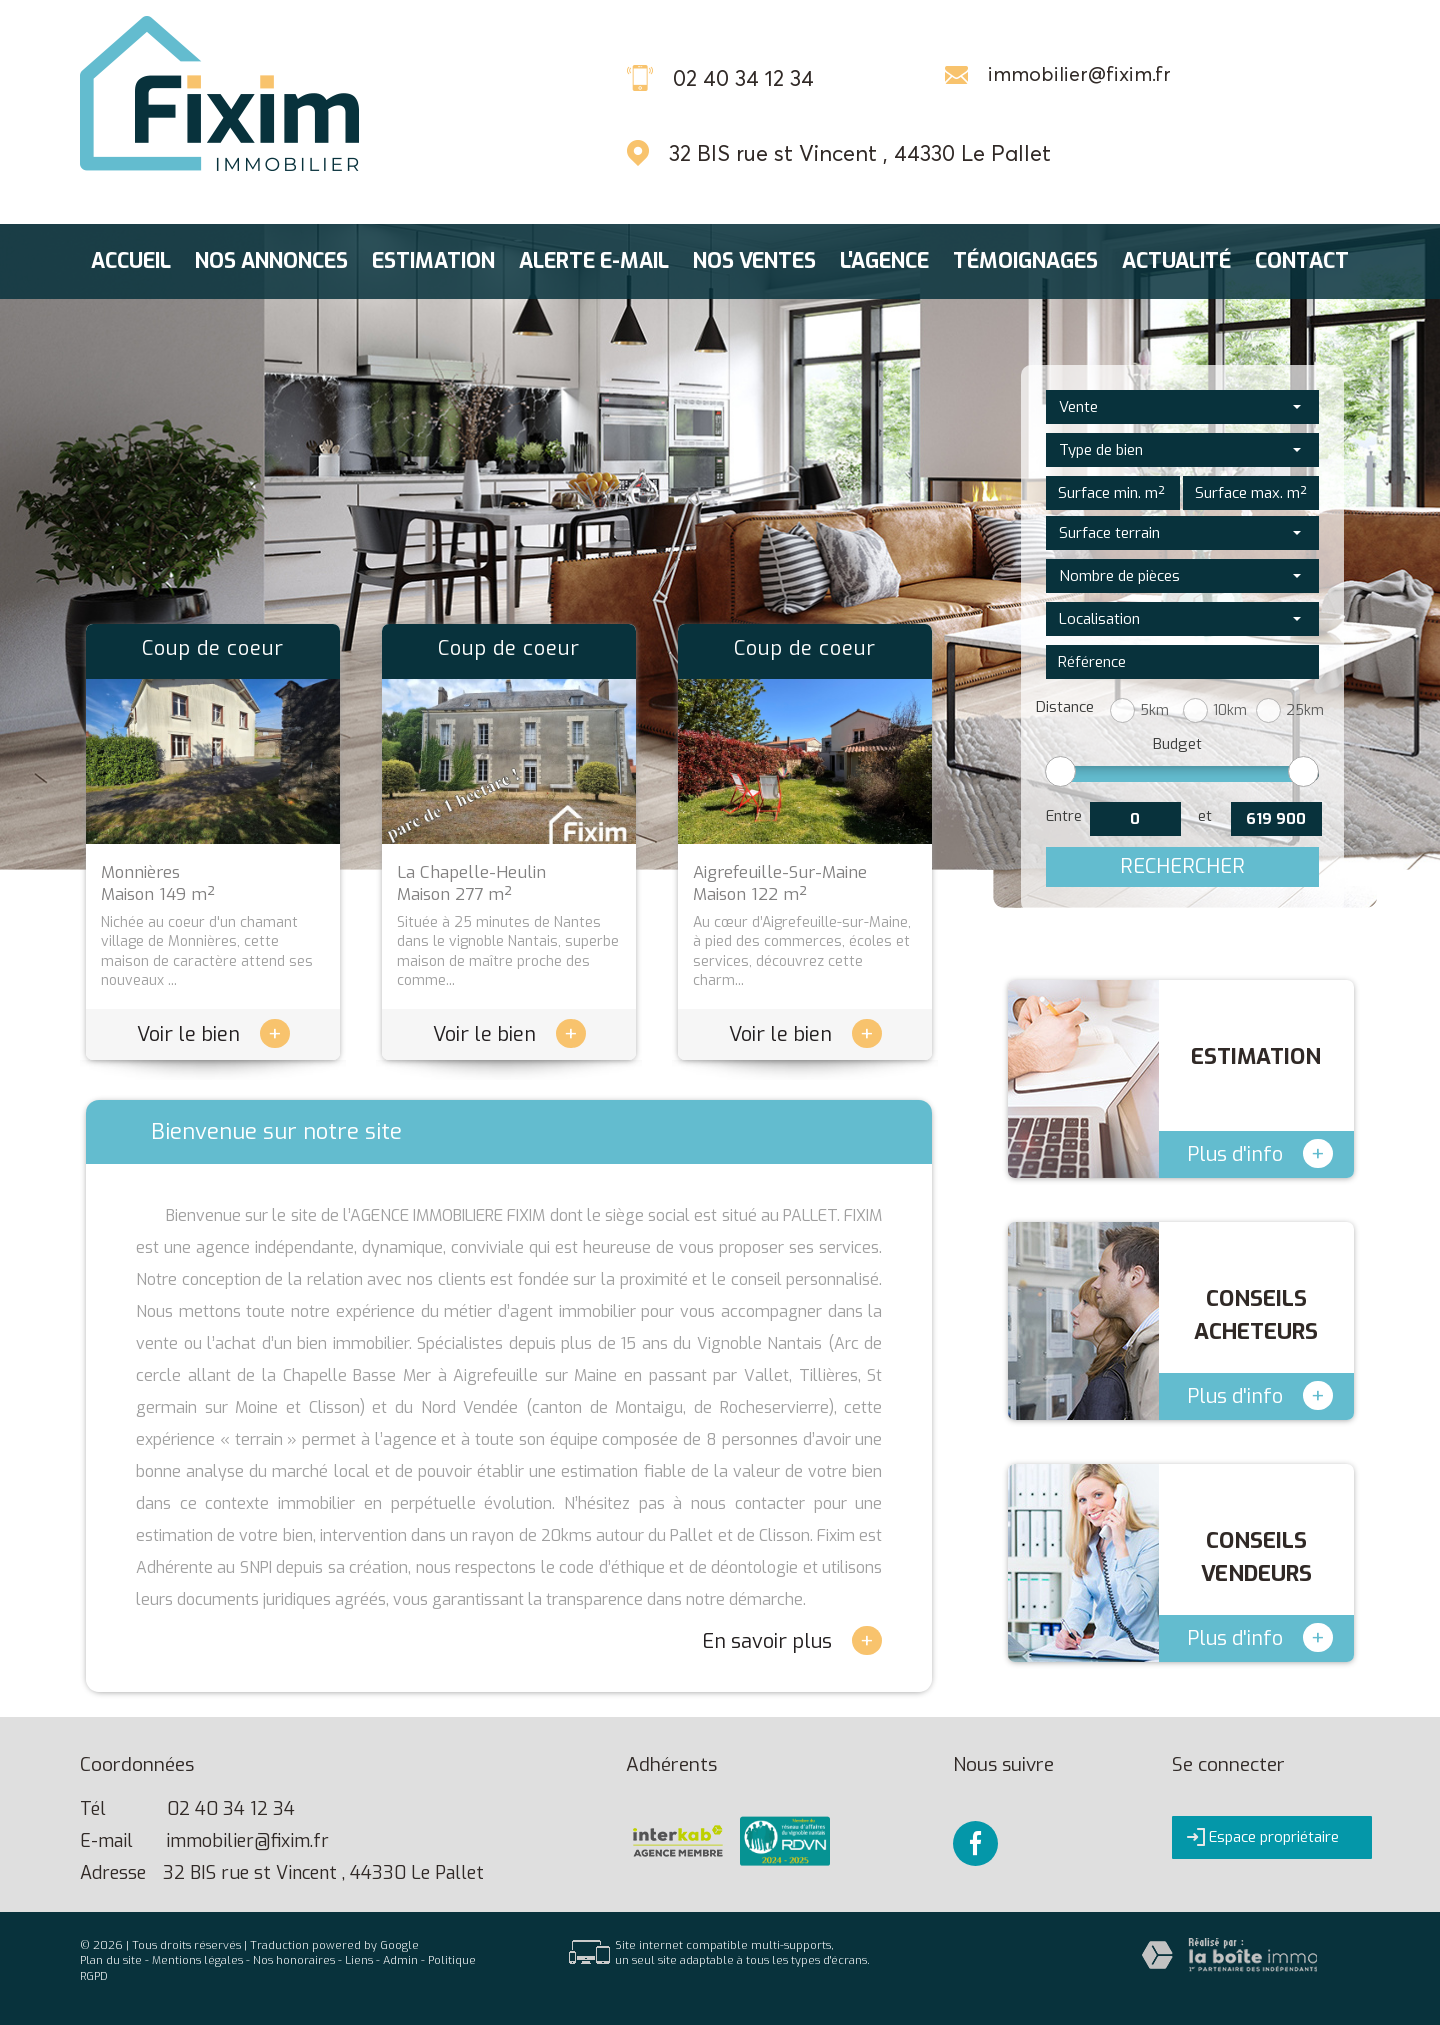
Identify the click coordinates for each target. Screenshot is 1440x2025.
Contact (1302, 261)
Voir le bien (213, 1034)
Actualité (1176, 261)
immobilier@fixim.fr (1079, 74)
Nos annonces (271, 261)
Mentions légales (197, 1960)
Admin (400, 1960)
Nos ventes (754, 261)
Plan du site (111, 1960)
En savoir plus (792, 1640)
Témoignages (1025, 261)
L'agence (884, 261)
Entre (1064, 816)
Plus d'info (1260, 1153)
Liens (359, 1960)
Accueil (131, 261)
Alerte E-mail (594, 261)
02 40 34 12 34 (231, 1809)
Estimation (433, 261)
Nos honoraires (294, 1960)
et (1205, 816)
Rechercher (1182, 866)
